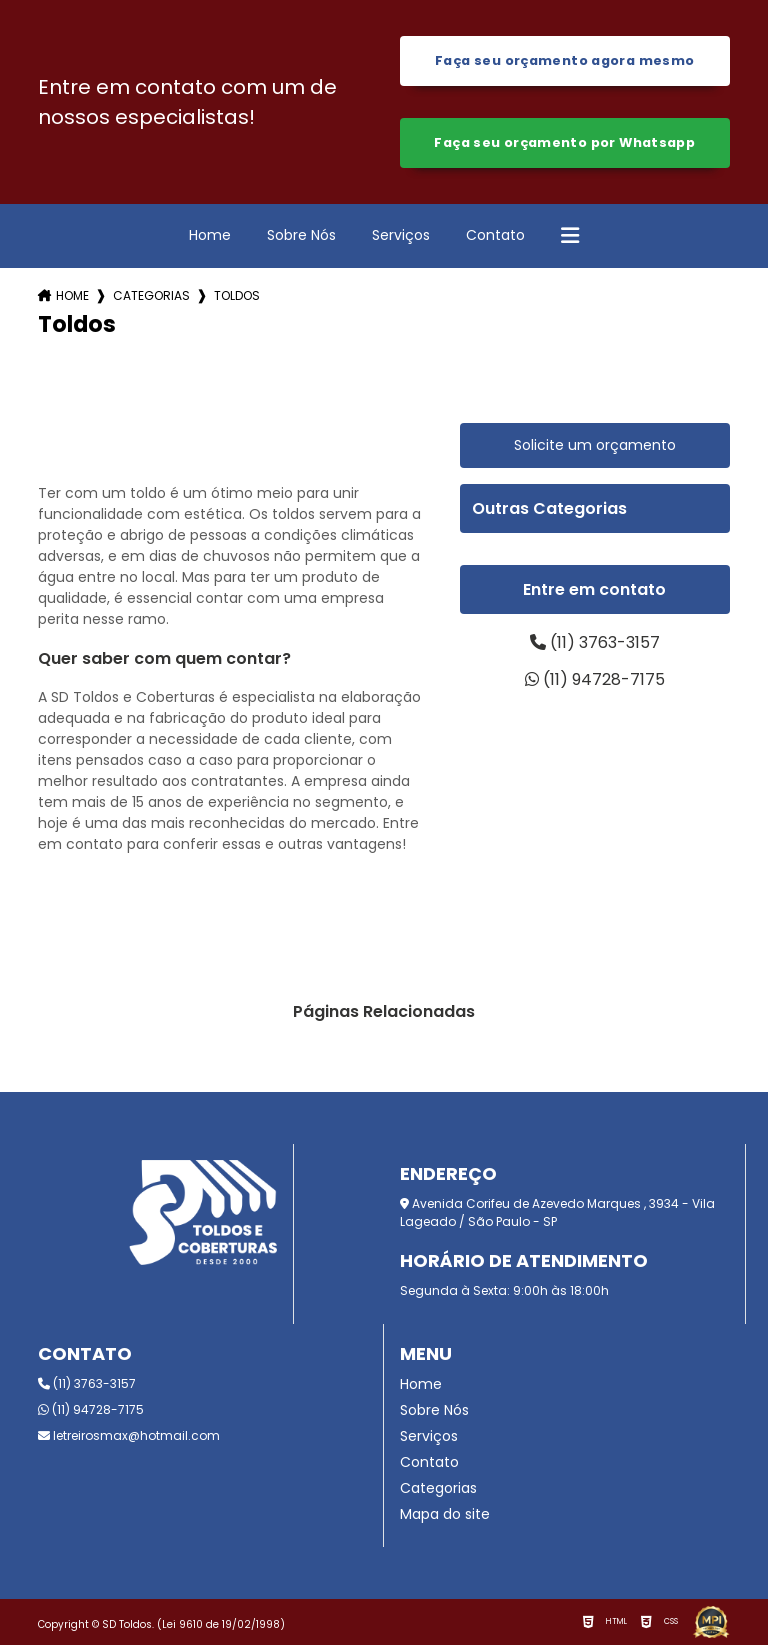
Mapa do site (445, 1514)
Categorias (151, 295)
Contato (495, 235)
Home (210, 235)
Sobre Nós (301, 235)
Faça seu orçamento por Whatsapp (564, 142)
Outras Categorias (549, 508)
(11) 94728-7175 (595, 679)
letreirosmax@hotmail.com (129, 1435)
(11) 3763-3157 (595, 642)
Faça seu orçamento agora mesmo (564, 60)
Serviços (401, 235)
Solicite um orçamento (595, 445)
